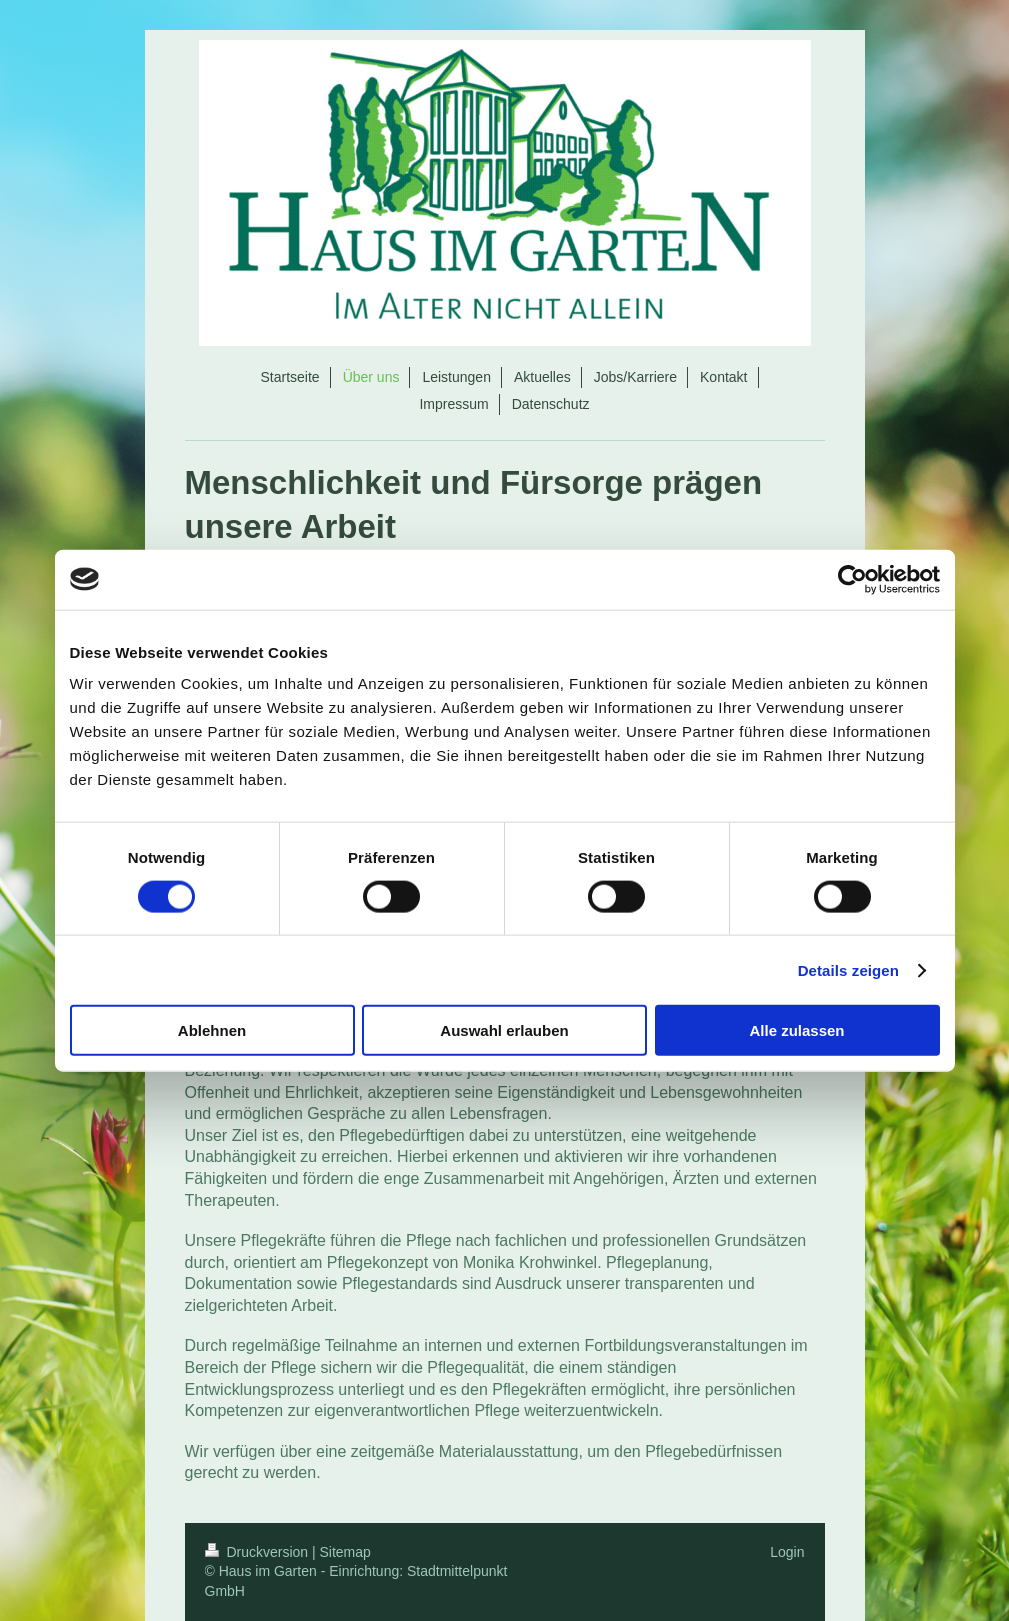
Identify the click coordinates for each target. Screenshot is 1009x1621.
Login (787, 1552)
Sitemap (345, 1552)
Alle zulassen (796, 1030)
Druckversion (258, 1552)
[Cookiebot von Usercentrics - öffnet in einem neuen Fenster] (852, 579)
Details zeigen (848, 969)
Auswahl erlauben (504, 1030)
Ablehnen (212, 1030)
